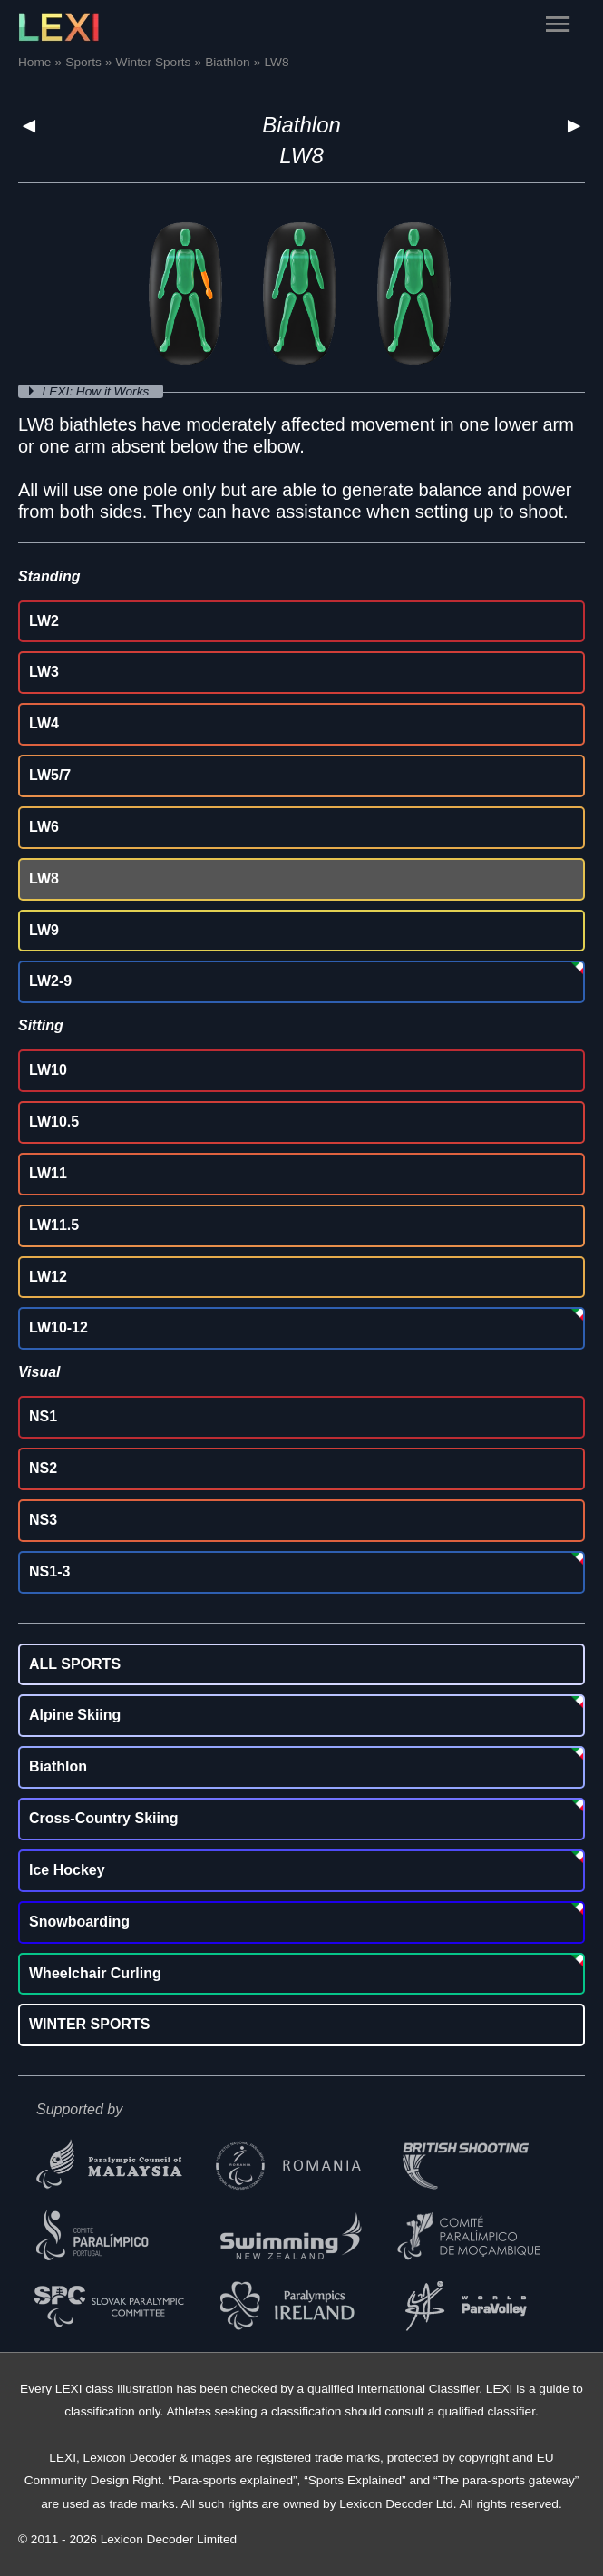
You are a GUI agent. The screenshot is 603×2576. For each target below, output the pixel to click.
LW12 (48, 1276)
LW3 (44, 671)
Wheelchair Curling (95, 1973)
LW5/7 (50, 775)
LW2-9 (50, 981)
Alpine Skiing (75, 1714)
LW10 (48, 1070)
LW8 (44, 878)
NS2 (43, 1468)
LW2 (44, 621)
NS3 (43, 1519)
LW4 (44, 723)
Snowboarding (79, 1921)
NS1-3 (49, 1571)
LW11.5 (54, 1225)
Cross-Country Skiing (103, 1818)
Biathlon (301, 124)
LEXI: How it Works (98, 391)
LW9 (44, 930)
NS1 (43, 1416)
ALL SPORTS (75, 1664)
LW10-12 (58, 1327)
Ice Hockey (67, 1870)
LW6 (44, 826)
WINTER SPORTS (89, 2024)
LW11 (48, 1173)
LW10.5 (54, 1121)
